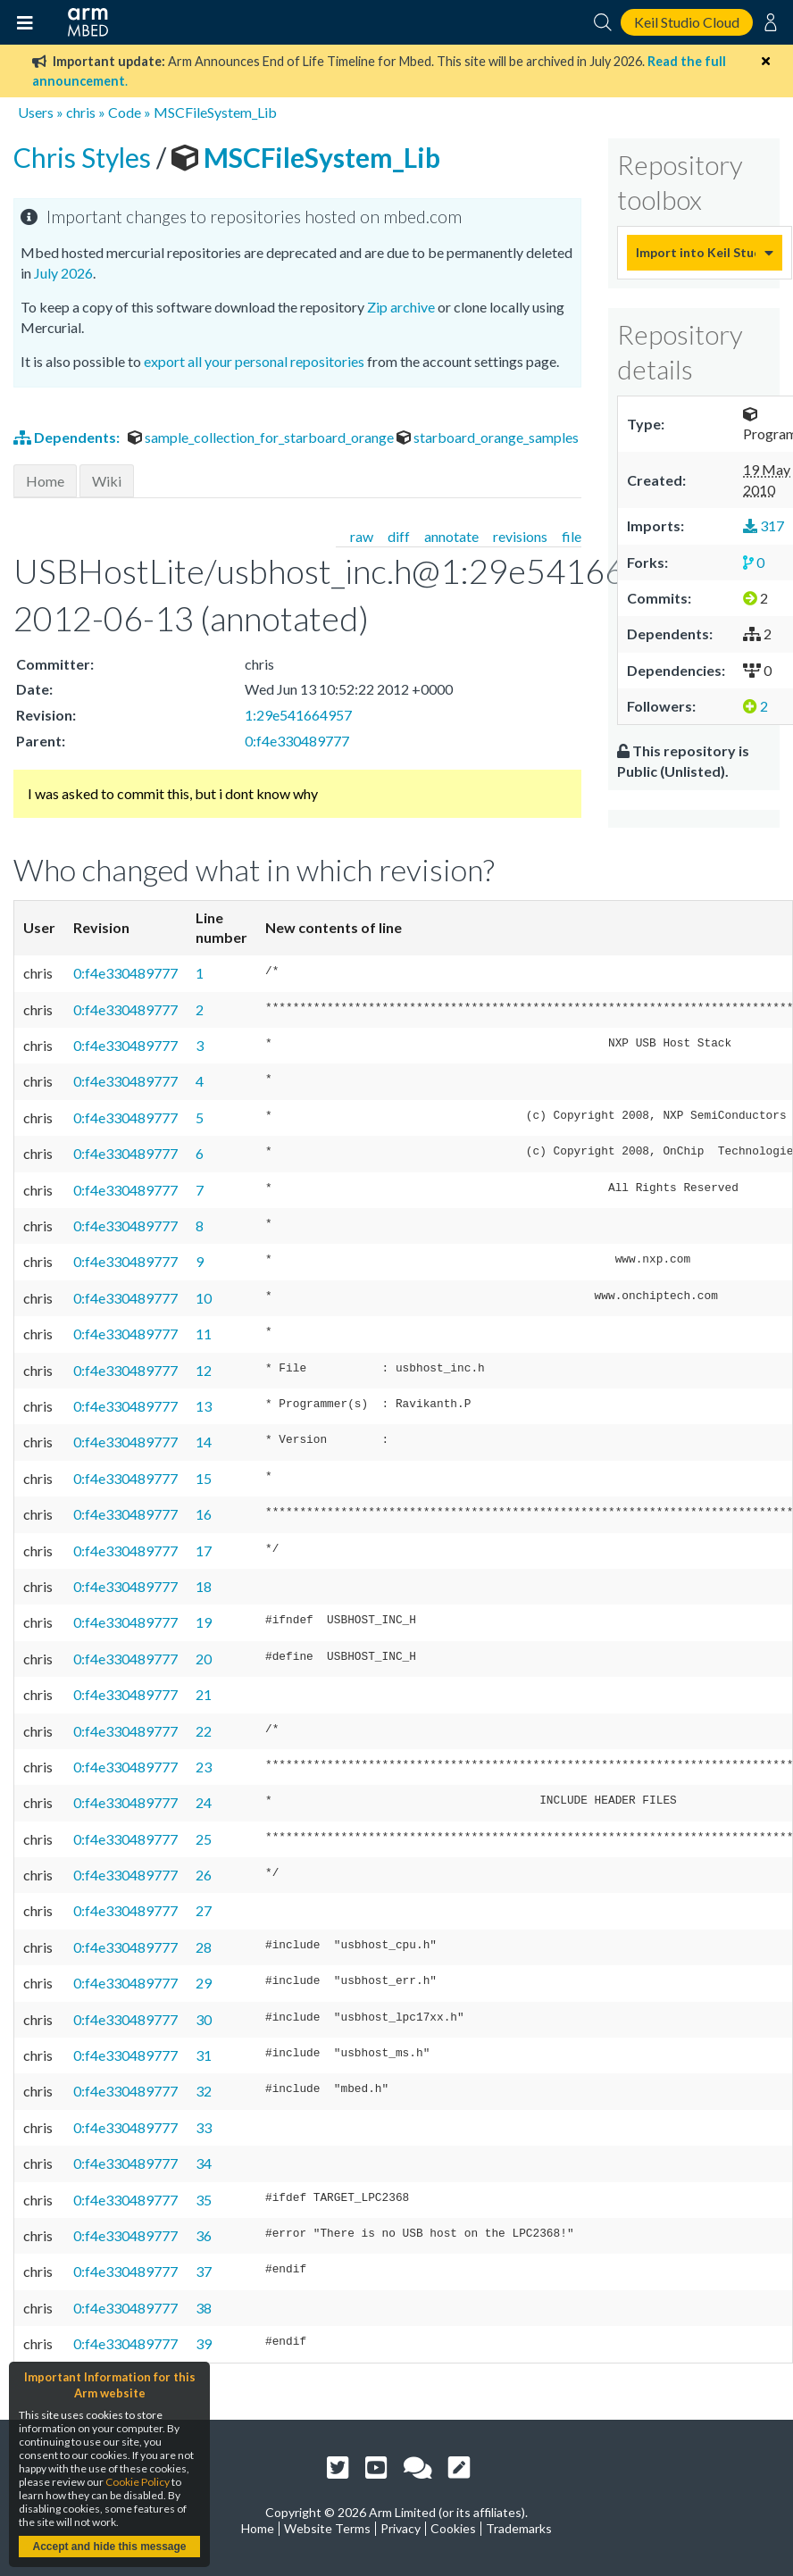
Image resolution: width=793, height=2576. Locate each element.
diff (399, 536)
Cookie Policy (137, 2481)
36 (204, 2235)
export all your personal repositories (254, 361)
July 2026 (63, 272)
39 (204, 2343)
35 (204, 2199)
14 (204, 1441)
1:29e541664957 (298, 714)
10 (204, 1297)
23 (204, 1766)
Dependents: (67, 437)
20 (204, 1658)
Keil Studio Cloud (686, 21)
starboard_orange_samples (487, 437)
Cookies (453, 2528)
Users (36, 112)
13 (204, 1405)
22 (204, 1730)
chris (81, 112)
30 (204, 2019)
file (571, 536)
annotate (451, 536)
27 (204, 1910)
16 (204, 1513)
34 (204, 2163)
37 (204, 2271)
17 (204, 1550)
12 (204, 1370)
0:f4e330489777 (297, 740)
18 (204, 1586)
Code (124, 112)
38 (204, 2307)
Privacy (400, 2528)
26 (204, 1874)
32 (204, 2090)
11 (204, 1333)
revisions (520, 536)
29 (204, 1982)
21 (204, 1694)
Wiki (106, 480)
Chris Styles (84, 157)
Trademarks (519, 2528)
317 (763, 525)
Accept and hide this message (109, 2546)
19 (204, 1621)
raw (361, 536)
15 (204, 1478)
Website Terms (327, 2528)
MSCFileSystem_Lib (215, 112)
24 (204, 1802)
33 (204, 2127)
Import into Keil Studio (695, 252)
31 (204, 2055)
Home (45, 480)
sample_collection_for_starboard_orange (262, 437)
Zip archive (401, 306)
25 (204, 1838)
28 (204, 1946)
